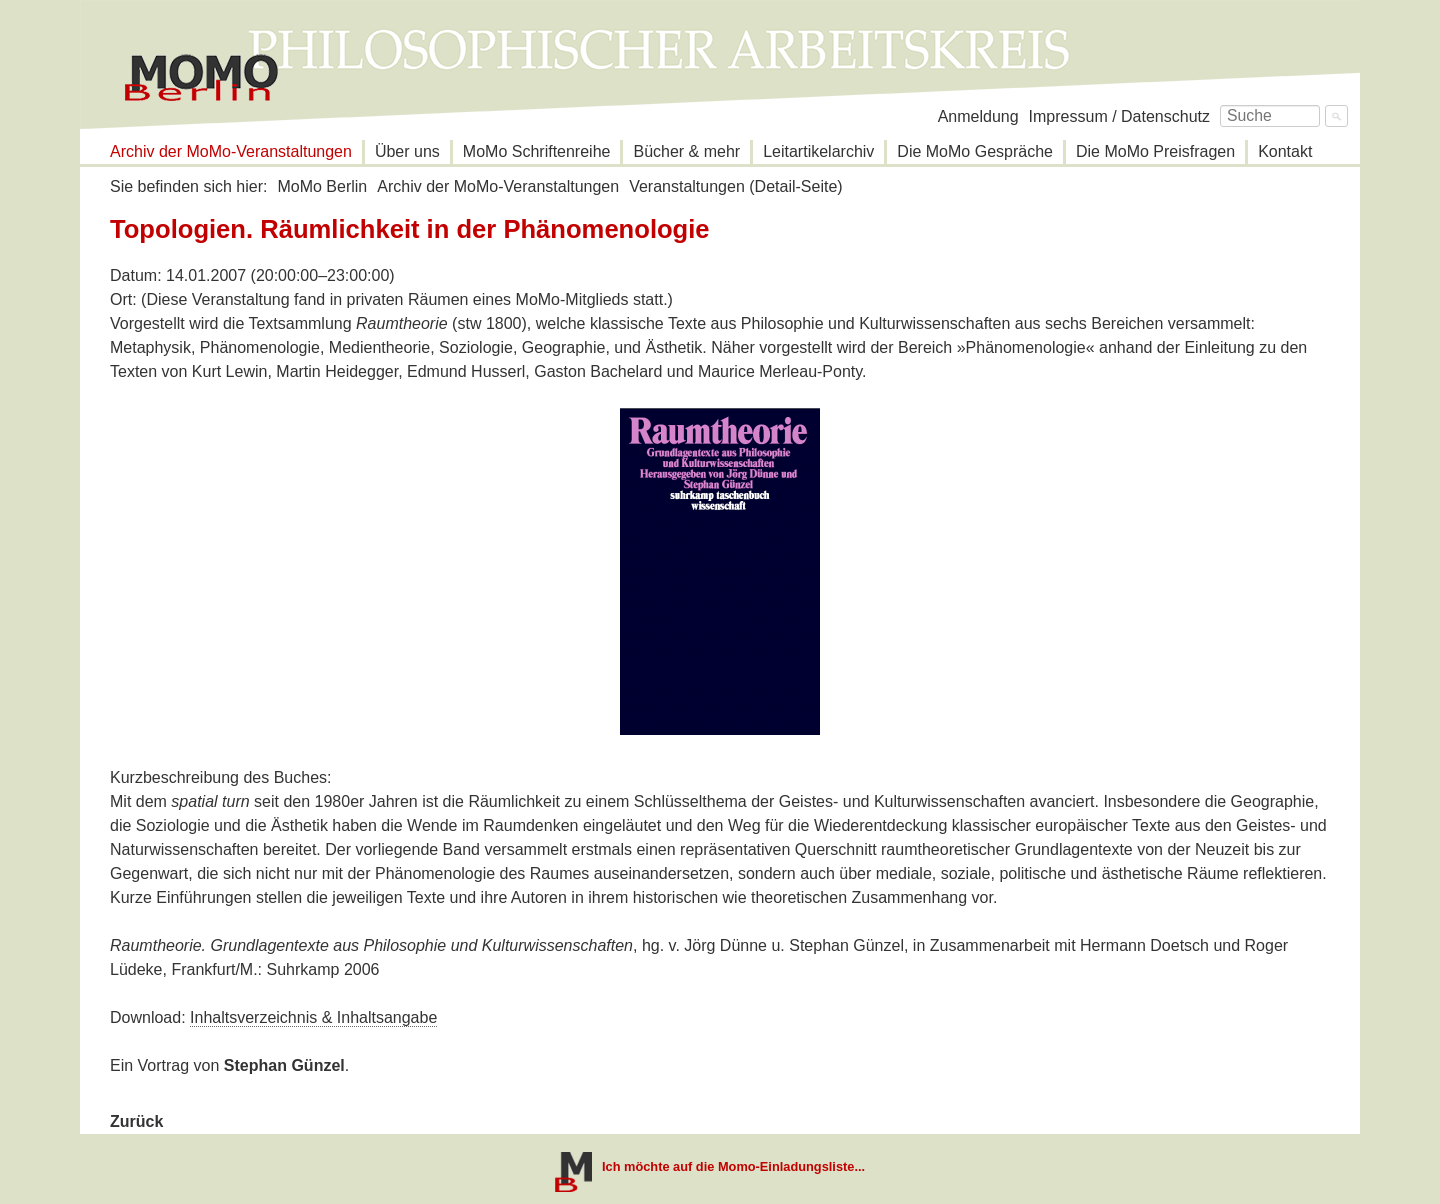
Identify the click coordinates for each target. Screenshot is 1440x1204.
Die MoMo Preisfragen (1155, 151)
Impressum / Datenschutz (1119, 116)
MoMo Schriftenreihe (537, 151)
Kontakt (1285, 151)
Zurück (136, 1121)
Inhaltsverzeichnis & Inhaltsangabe (313, 1017)
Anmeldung (978, 116)
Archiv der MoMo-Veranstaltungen (231, 151)
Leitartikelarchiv (818, 151)
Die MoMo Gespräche (975, 151)
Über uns (407, 151)
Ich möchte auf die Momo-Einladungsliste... (733, 1166)
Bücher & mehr (686, 151)
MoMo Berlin (322, 186)
